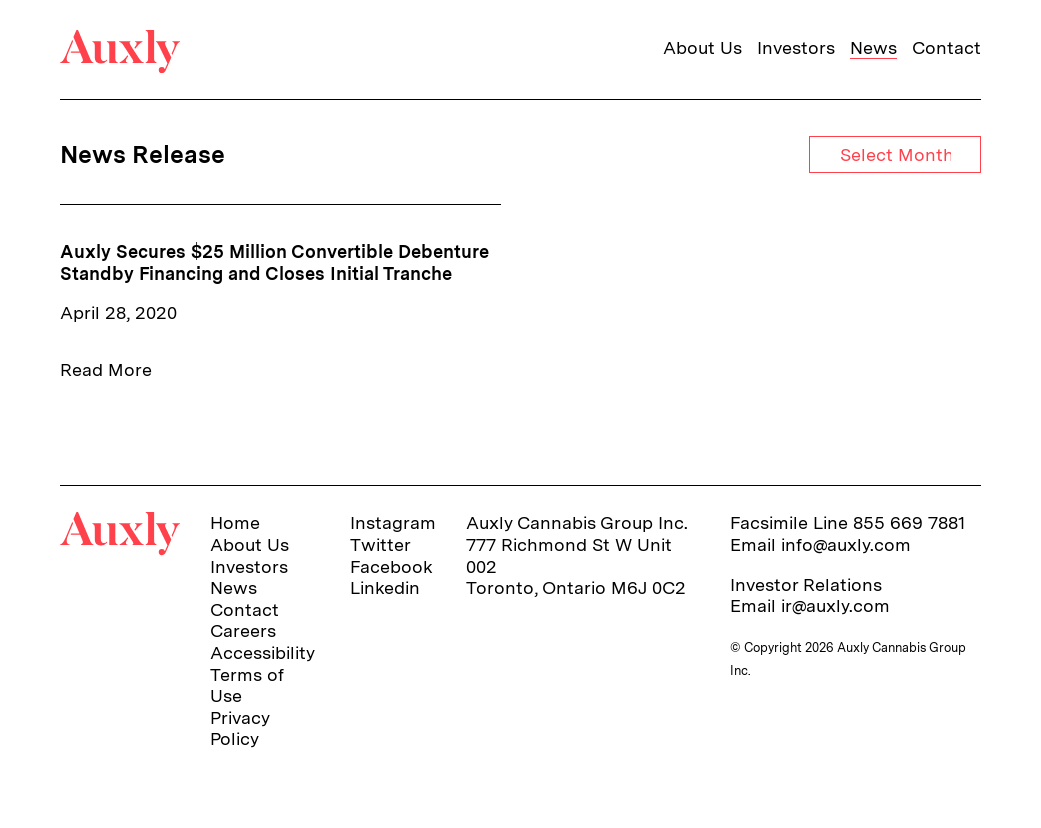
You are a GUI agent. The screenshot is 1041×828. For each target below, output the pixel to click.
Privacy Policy (240, 728)
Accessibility (262, 652)
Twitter (380, 544)
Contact (946, 47)
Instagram (393, 522)
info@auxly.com (846, 544)
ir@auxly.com (835, 605)
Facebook (391, 566)
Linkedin (385, 587)
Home (235, 522)
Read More (106, 369)
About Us (702, 47)
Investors (796, 47)
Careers (243, 630)
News (873, 47)
